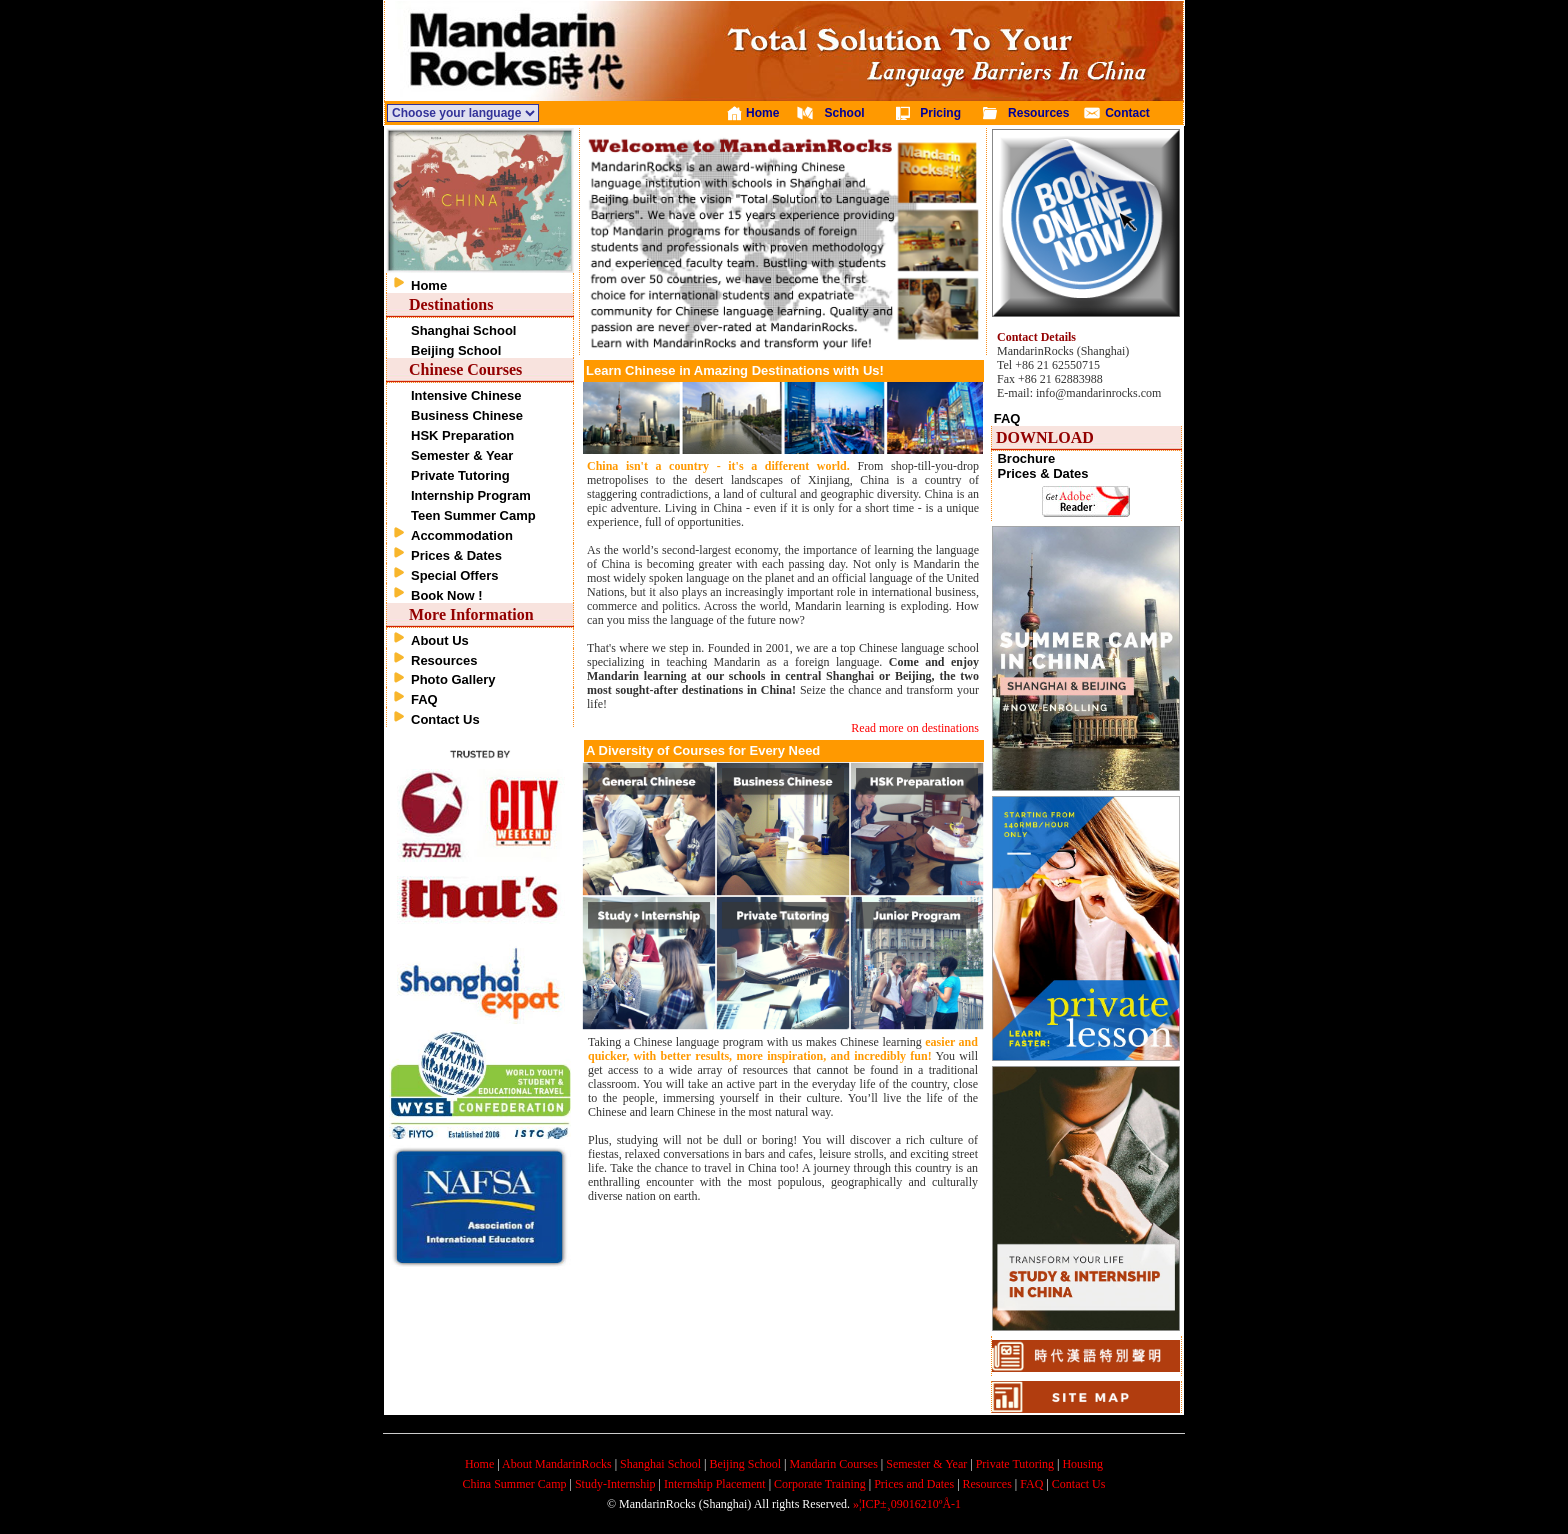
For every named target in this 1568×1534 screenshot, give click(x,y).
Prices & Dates (456, 555)
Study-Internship (615, 1484)
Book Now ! (447, 595)
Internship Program (471, 495)
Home (429, 285)
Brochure (1026, 458)
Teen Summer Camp (473, 515)
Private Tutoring (460, 475)
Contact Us (445, 719)
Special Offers (454, 575)
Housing (1082, 1464)
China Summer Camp (515, 1484)
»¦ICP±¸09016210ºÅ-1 (907, 1504)
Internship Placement (715, 1484)
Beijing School (456, 350)
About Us (440, 640)
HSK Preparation (462, 435)
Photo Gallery (453, 679)
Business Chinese (467, 415)
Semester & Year (462, 455)
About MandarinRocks (557, 1464)
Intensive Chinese (466, 395)
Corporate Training (820, 1484)
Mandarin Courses (834, 1464)
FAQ (424, 699)
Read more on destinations (915, 728)
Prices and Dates (914, 1484)
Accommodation (462, 535)
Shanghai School (463, 330)
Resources (444, 660)
